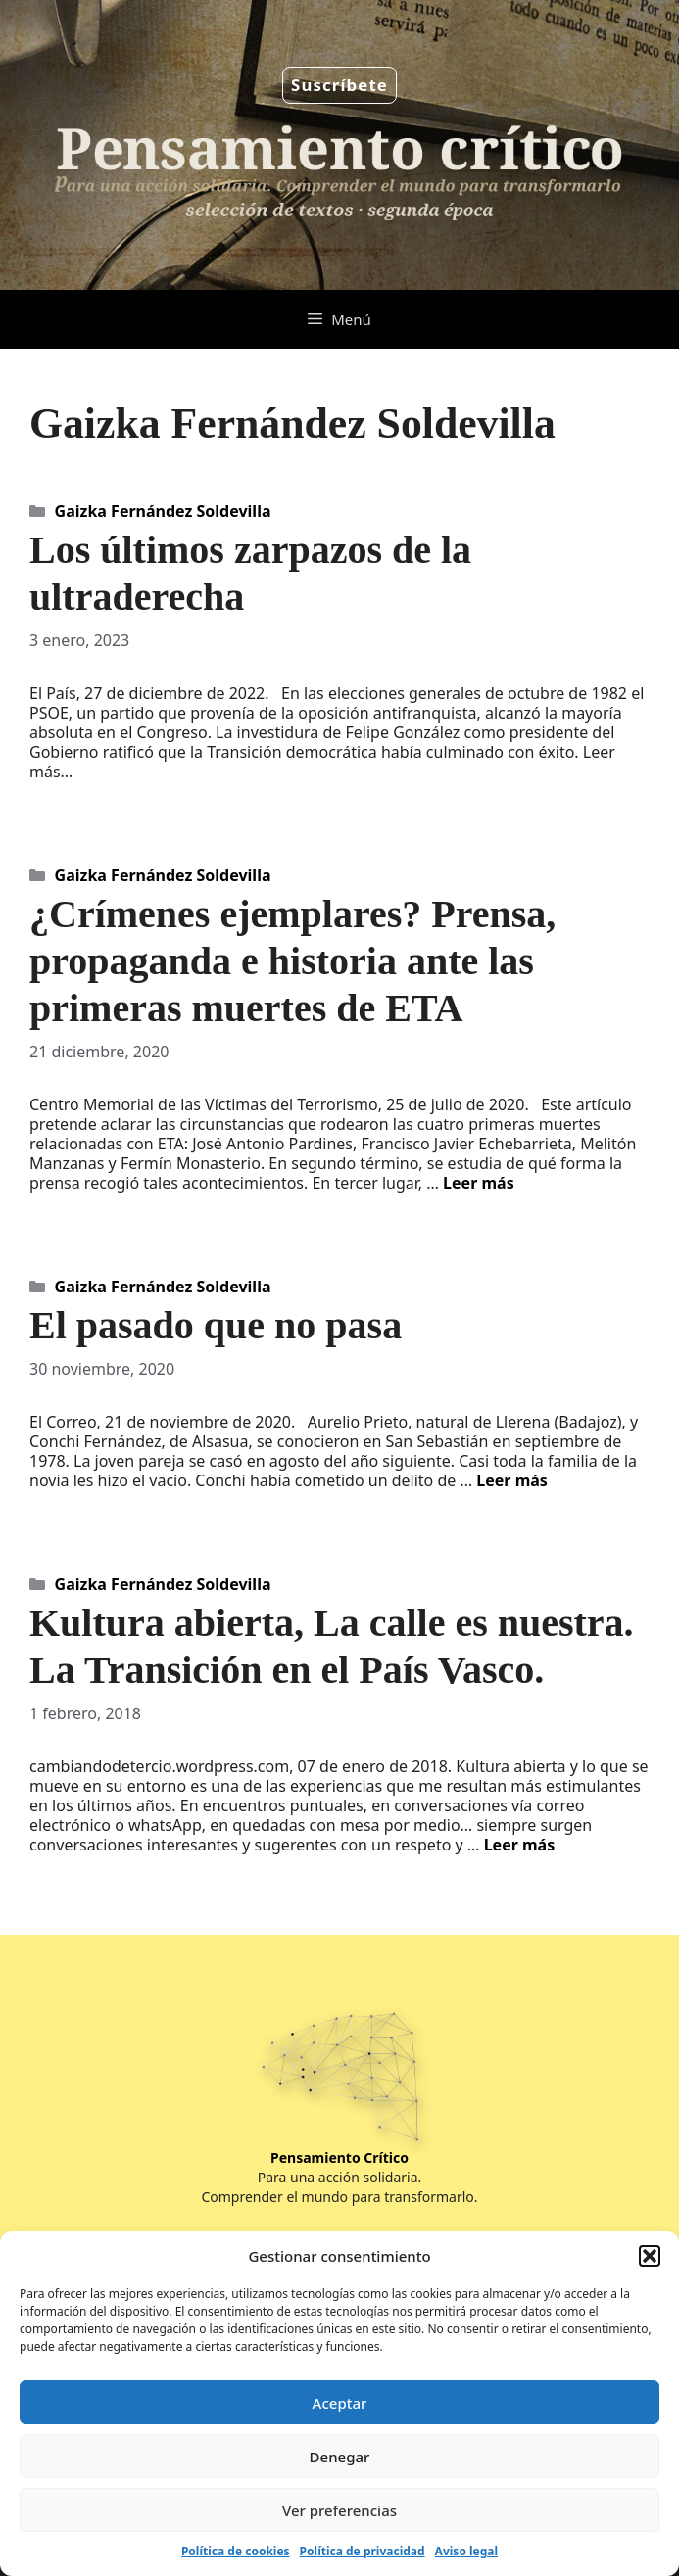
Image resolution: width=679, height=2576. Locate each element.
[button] (649, 2256)
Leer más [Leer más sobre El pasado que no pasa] (512, 1480)
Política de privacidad (362, 2551)
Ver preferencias (339, 2510)
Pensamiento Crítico (339, 2157)
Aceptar (340, 2402)
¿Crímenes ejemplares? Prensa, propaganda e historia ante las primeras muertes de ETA (292, 961)
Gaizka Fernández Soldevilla (163, 511)
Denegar (340, 2456)
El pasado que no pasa (215, 1325)
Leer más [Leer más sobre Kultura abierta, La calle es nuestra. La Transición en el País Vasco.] (520, 1844)
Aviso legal (466, 2551)
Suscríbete (339, 84)
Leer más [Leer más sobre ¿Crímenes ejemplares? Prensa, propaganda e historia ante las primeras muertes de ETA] (478, 1183)
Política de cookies (235, 2551)
